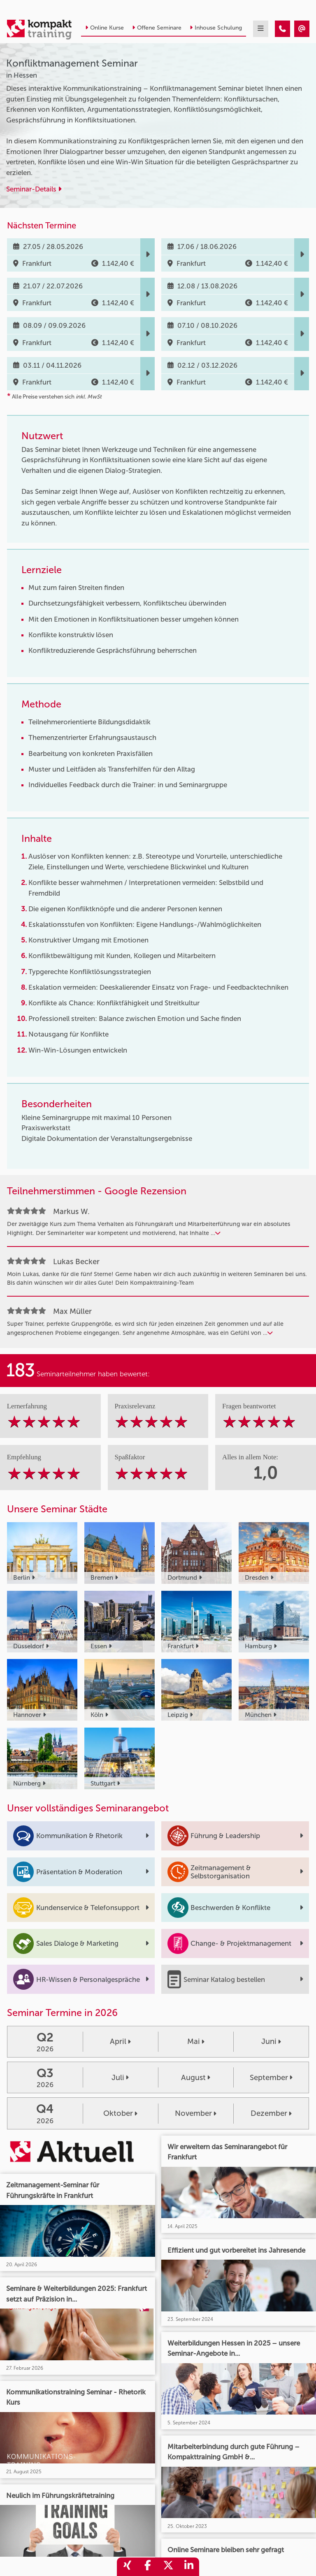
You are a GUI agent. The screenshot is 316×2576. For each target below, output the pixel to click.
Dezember (271, 2113)
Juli (120, 2077)
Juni (271, 2041)
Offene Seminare (156, 27)
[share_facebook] (147, 2567)
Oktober (120, 2113)
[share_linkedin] (189, 2567)
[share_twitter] (168, 2567)
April (120, 2041)
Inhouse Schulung (216, 27)
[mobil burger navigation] (260, 29)
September (271, 2077)
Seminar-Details (33, 189)
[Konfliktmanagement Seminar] (282, 29)
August (195, 2077)
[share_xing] (127, 2567)
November (195, 2113)
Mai (195, 2041)
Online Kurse (104, 27)
